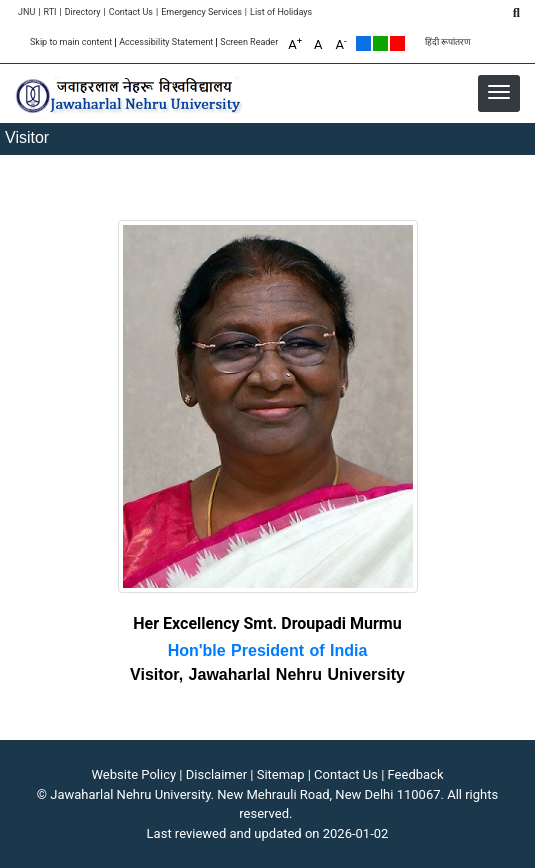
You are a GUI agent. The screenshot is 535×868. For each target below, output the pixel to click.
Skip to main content (71, 42)
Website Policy (134, 774)
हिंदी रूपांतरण (448, 42)
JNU (26, 12)
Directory (83, 12)
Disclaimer (216, 774)
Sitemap (281, 774)
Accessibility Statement (166, 42)
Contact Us (131, 12)
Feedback (416, 774)
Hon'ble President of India (268, 650)
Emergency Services (201, 12)
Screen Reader (249, 42)
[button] (499, 92)
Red (397, 43)
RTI (49, 12)
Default (363, 43)
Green (380, 43)
